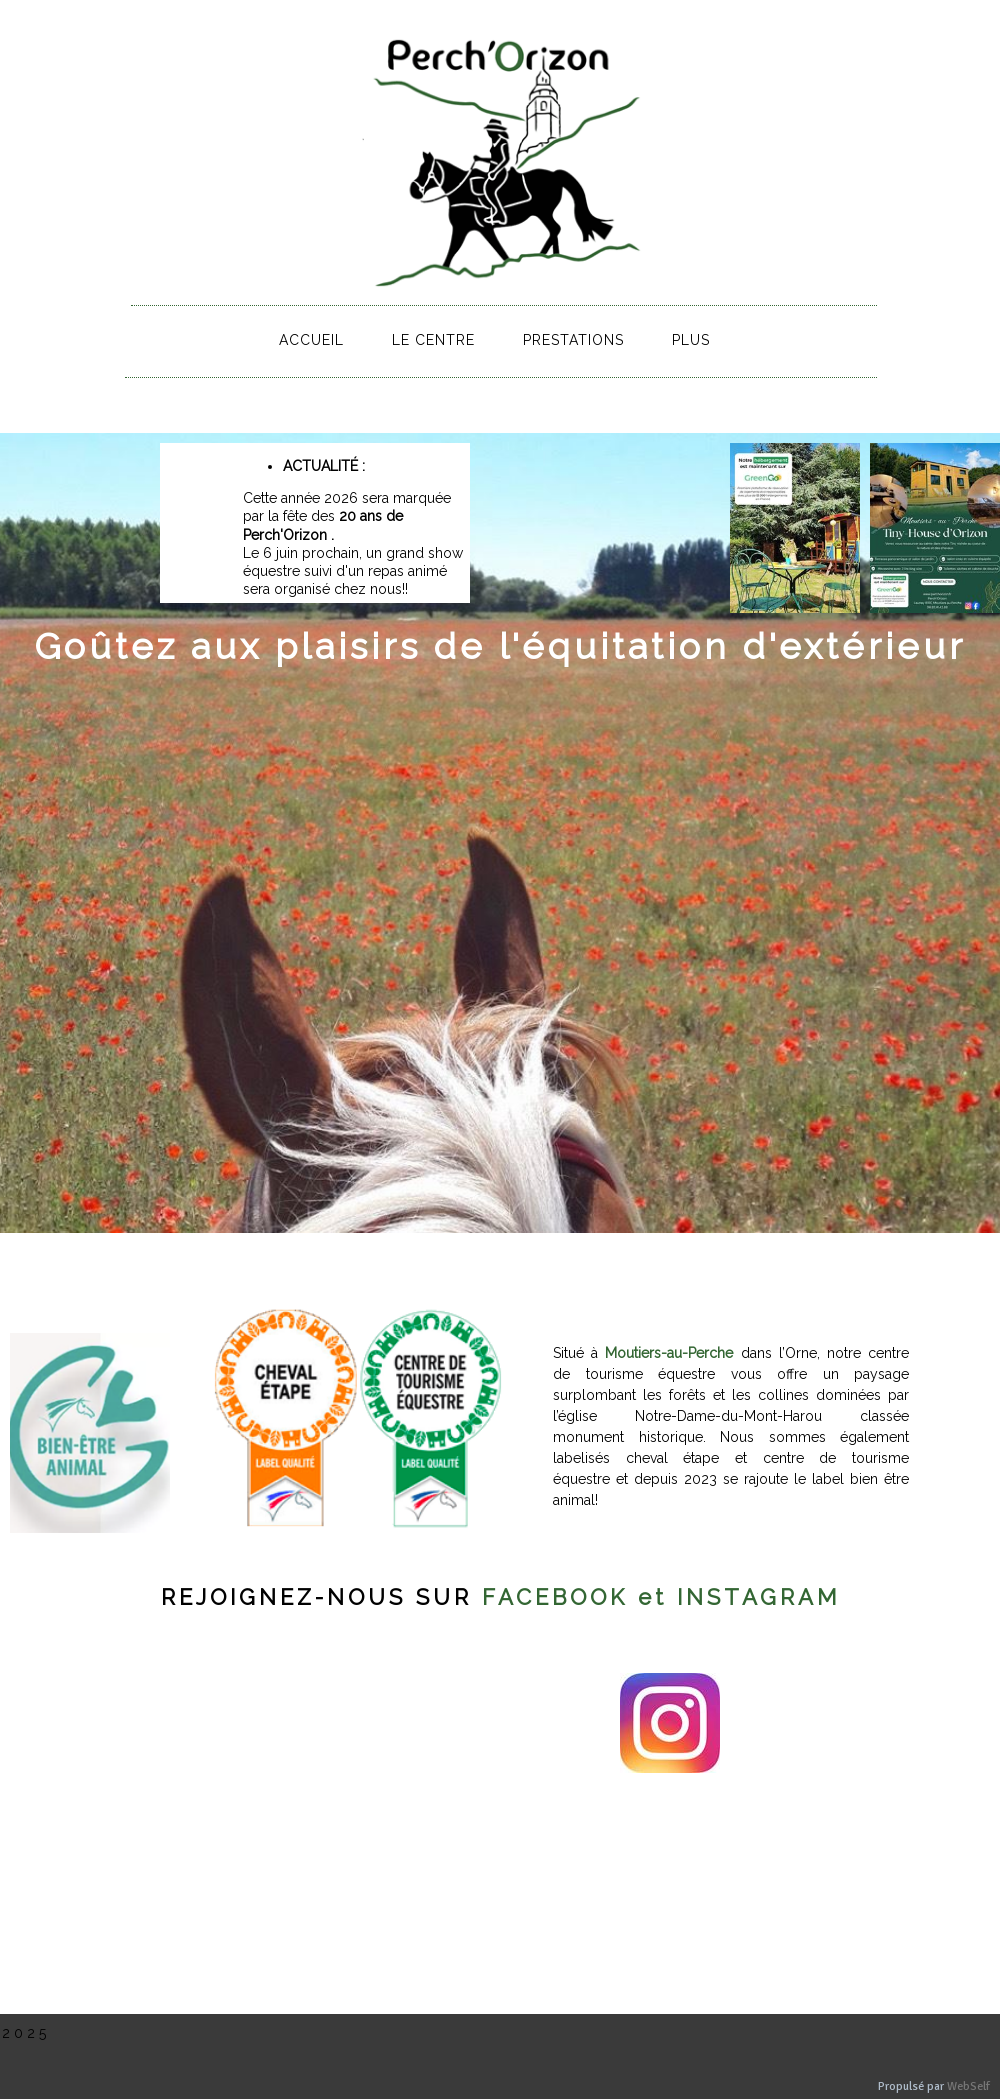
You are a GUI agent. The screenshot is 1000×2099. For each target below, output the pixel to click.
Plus (691, 340)
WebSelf (968, 2086)
